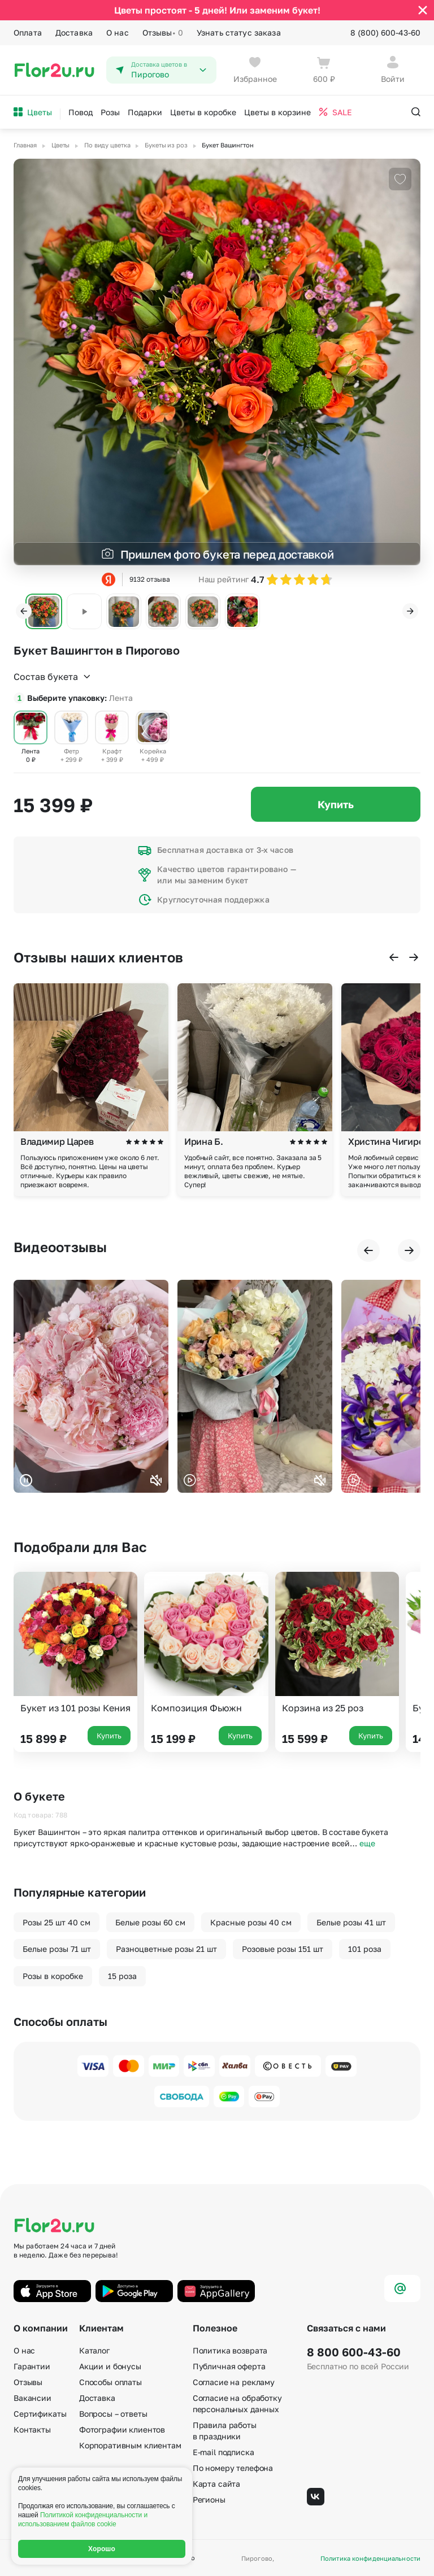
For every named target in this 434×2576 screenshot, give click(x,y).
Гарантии (32, 2366)
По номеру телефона (233, 2468)
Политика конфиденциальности (370, 2558)
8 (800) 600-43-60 (385, 32)
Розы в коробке (53, 1976)
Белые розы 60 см (150, 1922)
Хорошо (101, 2549)
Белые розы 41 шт (351, 1922)
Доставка (74, 32)
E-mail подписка (223, 2452)
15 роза (122, 1976)
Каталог (94, 2350)
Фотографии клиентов (122, 2429)
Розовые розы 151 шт (282, 1949)
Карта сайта (216, 2483)
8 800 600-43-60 (354, 2352)
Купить (336, 804)
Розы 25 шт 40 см (56, 1922)
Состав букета (53, 676)
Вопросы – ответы (113, 2413)
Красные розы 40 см (251, 1922)
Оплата (28, 32)
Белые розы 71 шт (57, 1949)
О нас (117, 32)
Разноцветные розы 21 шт (166, 1949)
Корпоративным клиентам (130, 2445)
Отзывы (162, 32)
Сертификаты (40, 2413)
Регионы (209, 2499)
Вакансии (32, 2398)
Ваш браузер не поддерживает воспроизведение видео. (91, 1386)
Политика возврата (230, 2350)
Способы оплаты (110, 2382)
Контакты (32, 2429)
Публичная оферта (229, 2366)
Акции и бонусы (110, 2366)
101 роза (364, 1949)
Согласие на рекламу (234, 2382)
